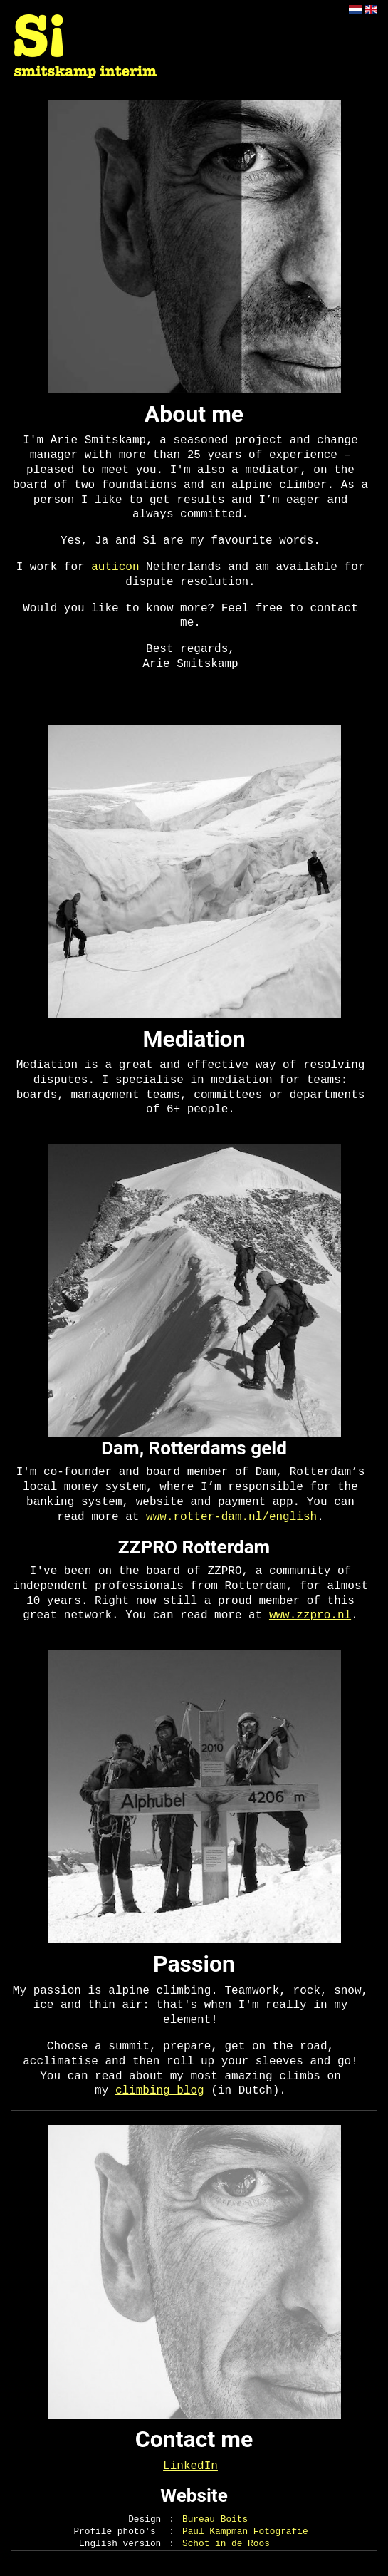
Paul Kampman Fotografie (245, 2531)
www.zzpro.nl (310, 1615)
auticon (115, 567)
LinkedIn (190, 2466)
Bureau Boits (215, 2519)
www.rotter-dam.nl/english (231, 1517)
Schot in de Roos (226, 2543)
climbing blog (159, 2090)
